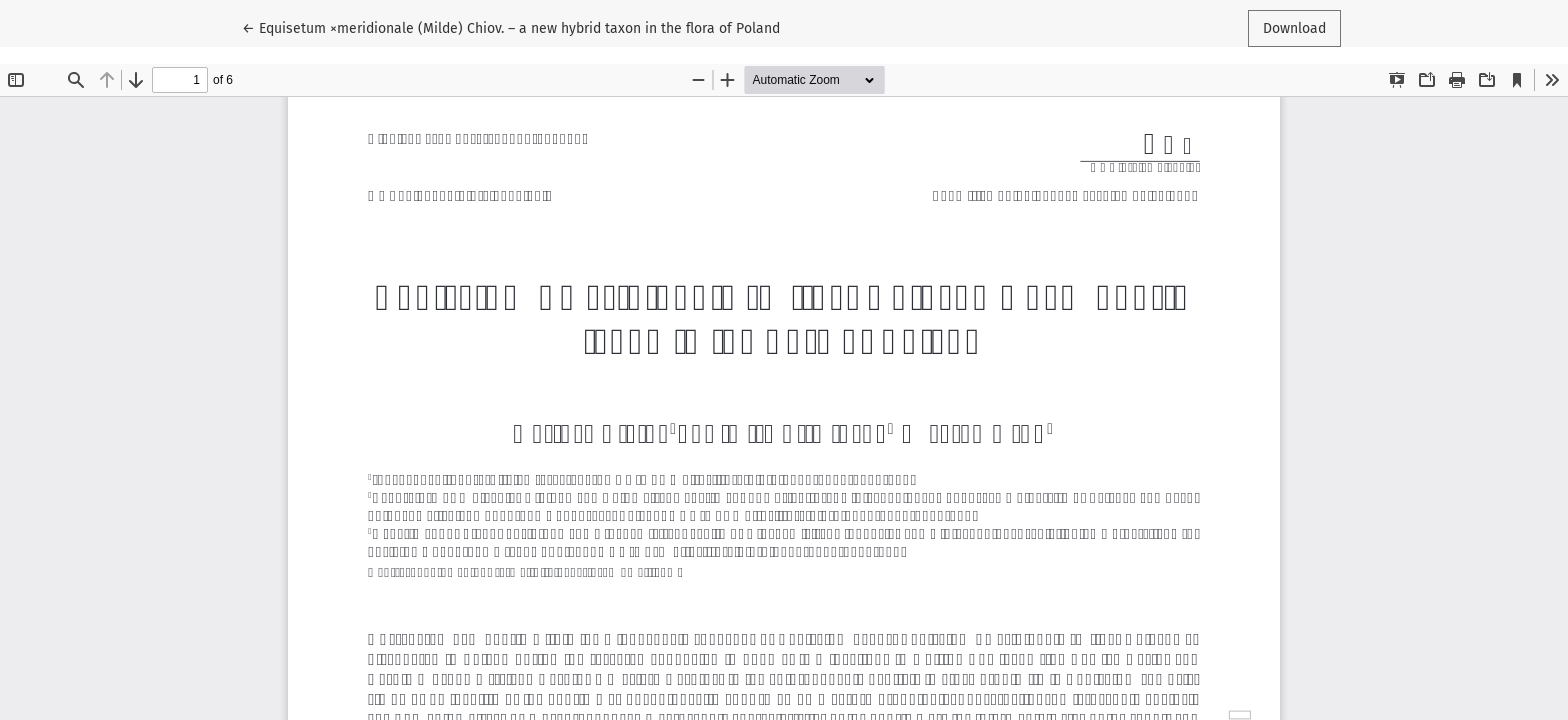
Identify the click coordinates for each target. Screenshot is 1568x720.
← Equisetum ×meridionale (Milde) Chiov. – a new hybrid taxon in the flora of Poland (511, 27)
